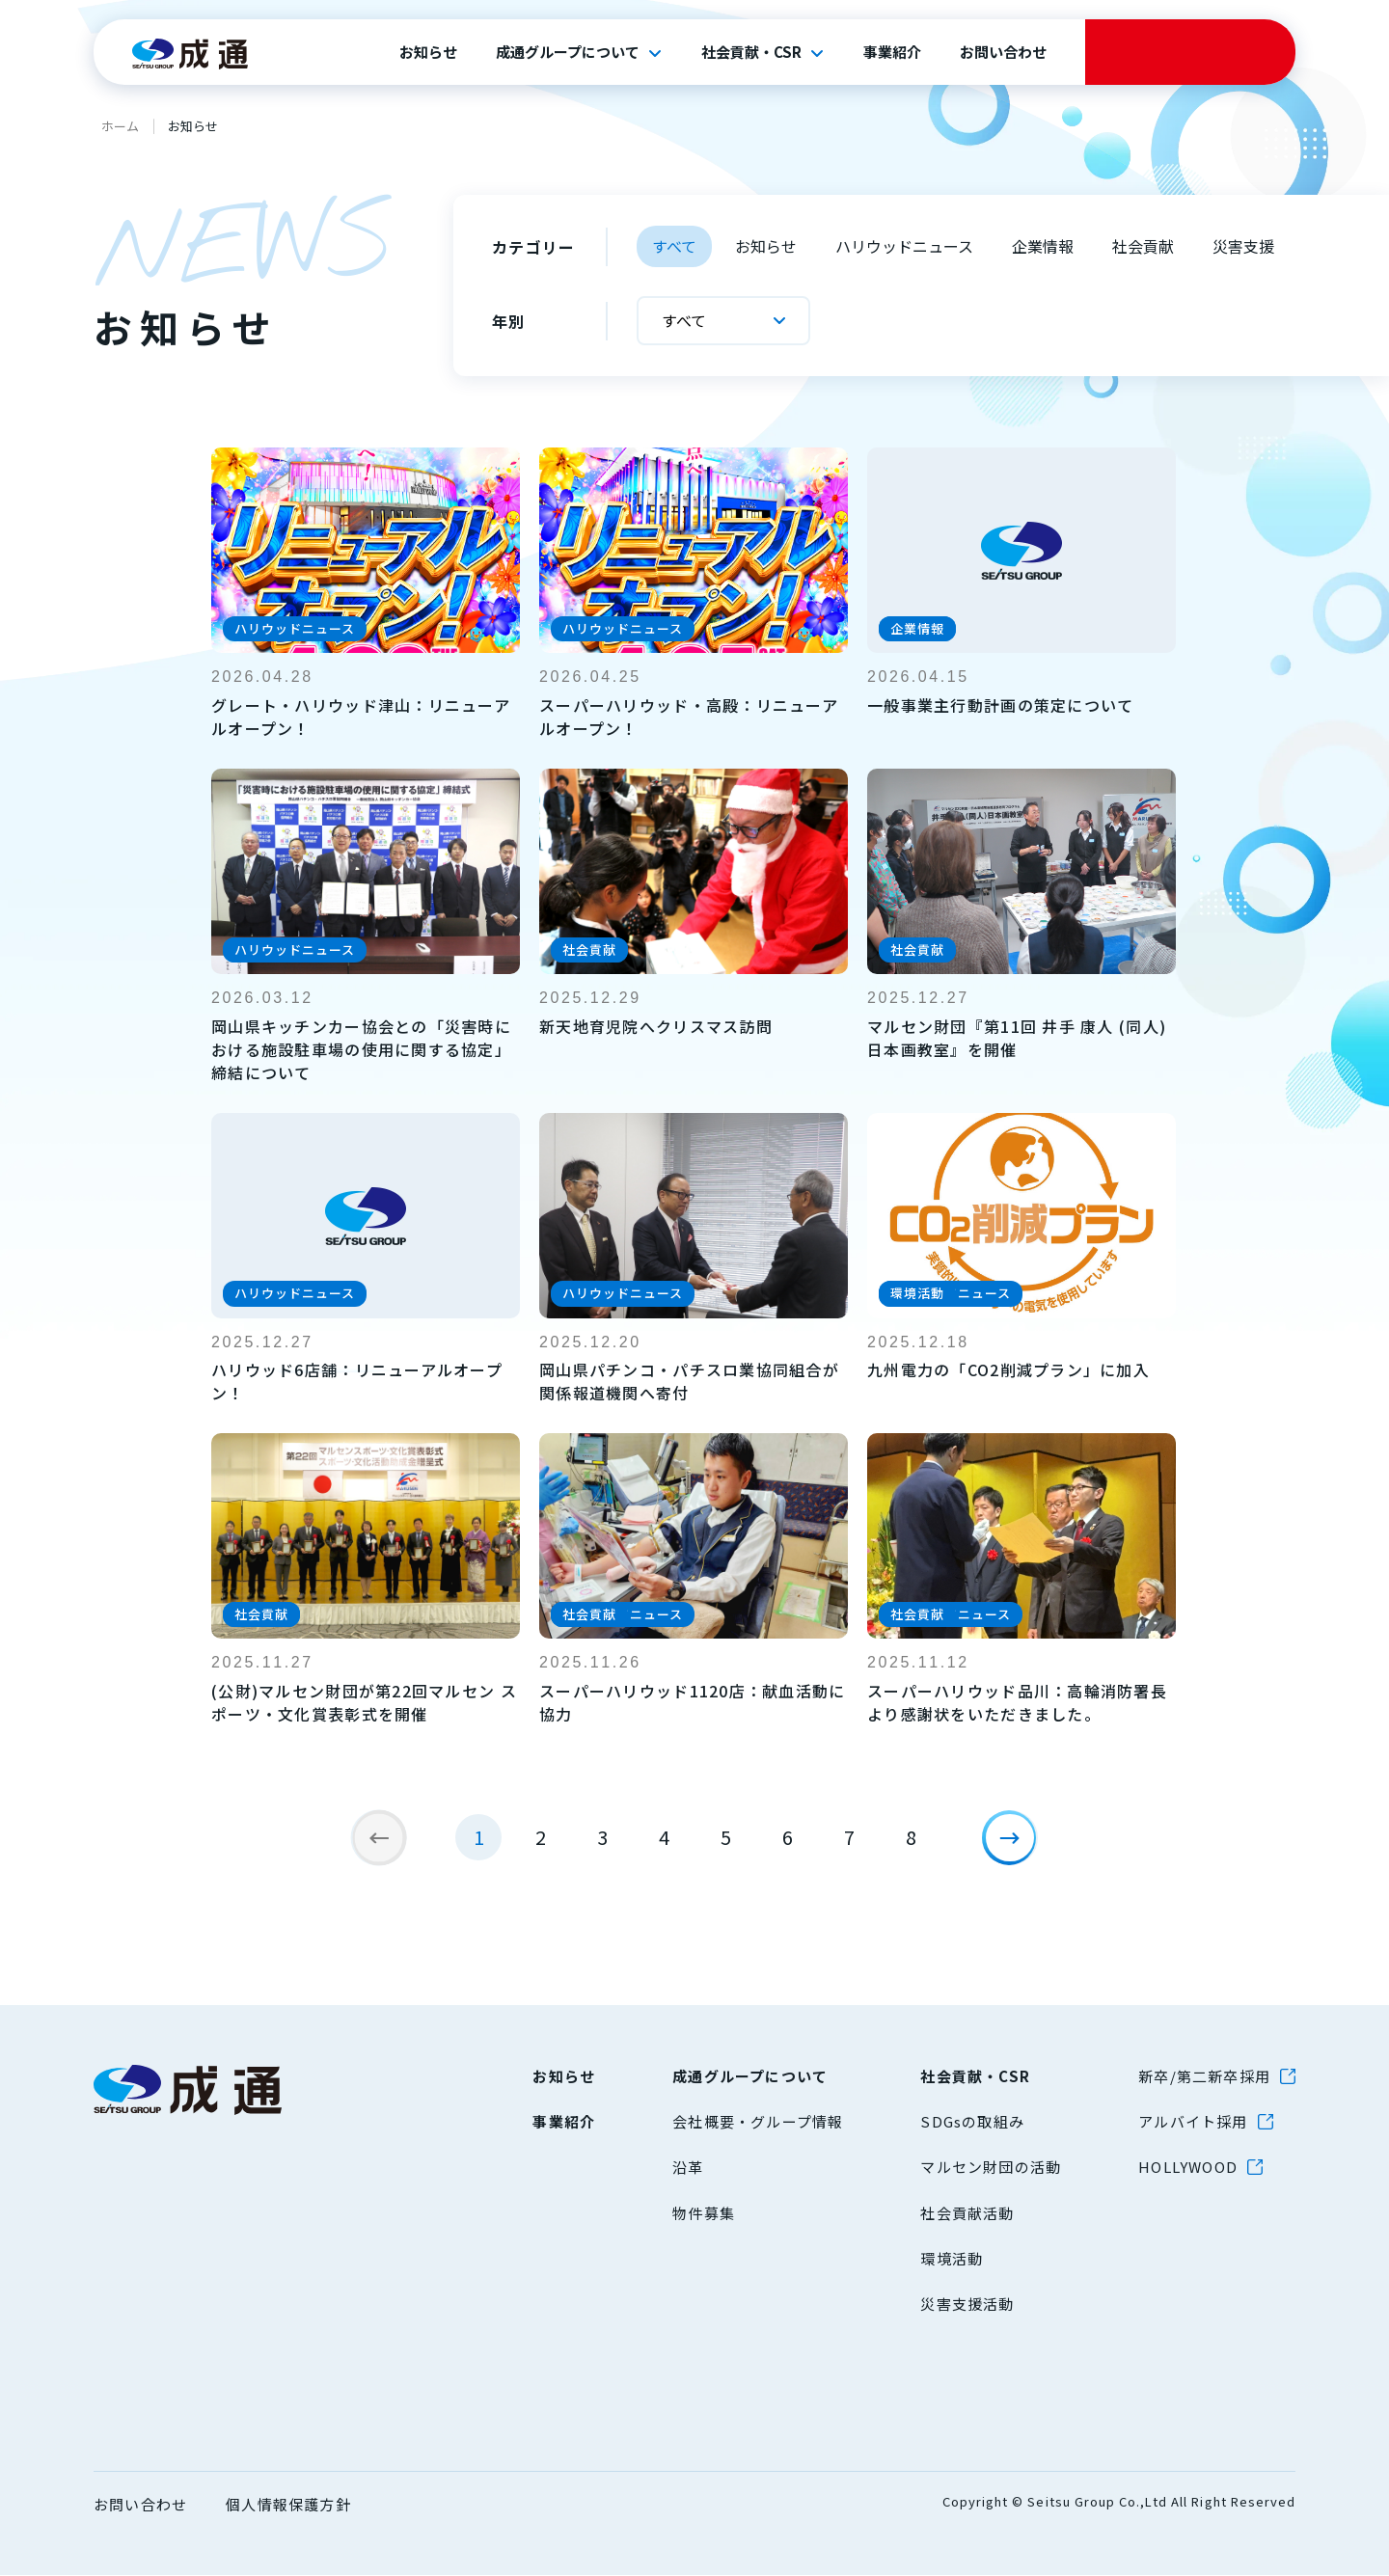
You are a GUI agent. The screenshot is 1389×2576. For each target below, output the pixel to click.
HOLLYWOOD (1188, 2167)
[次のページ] (1018, 1847)
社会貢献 (1143, 246)
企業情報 (1043, 246)
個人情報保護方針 (288, 2505)
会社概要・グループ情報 (757, 2122)
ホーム (120, 126)
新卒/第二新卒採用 (1204, 2077)
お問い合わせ (1003, 52)
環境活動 (951, 2259)
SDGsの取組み (972, 2122)
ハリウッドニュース (904, 246)
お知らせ (428, 52)
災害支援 (1243, 246)
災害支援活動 (967, 2304)
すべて (674, 246)
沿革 (687, 2167)
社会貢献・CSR (751, 52)
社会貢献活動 (967, 2214)
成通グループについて (568, 52)
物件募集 (703, 2214)
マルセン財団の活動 (990, 2167)
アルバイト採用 (1192, 2122)
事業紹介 (892, 52)
